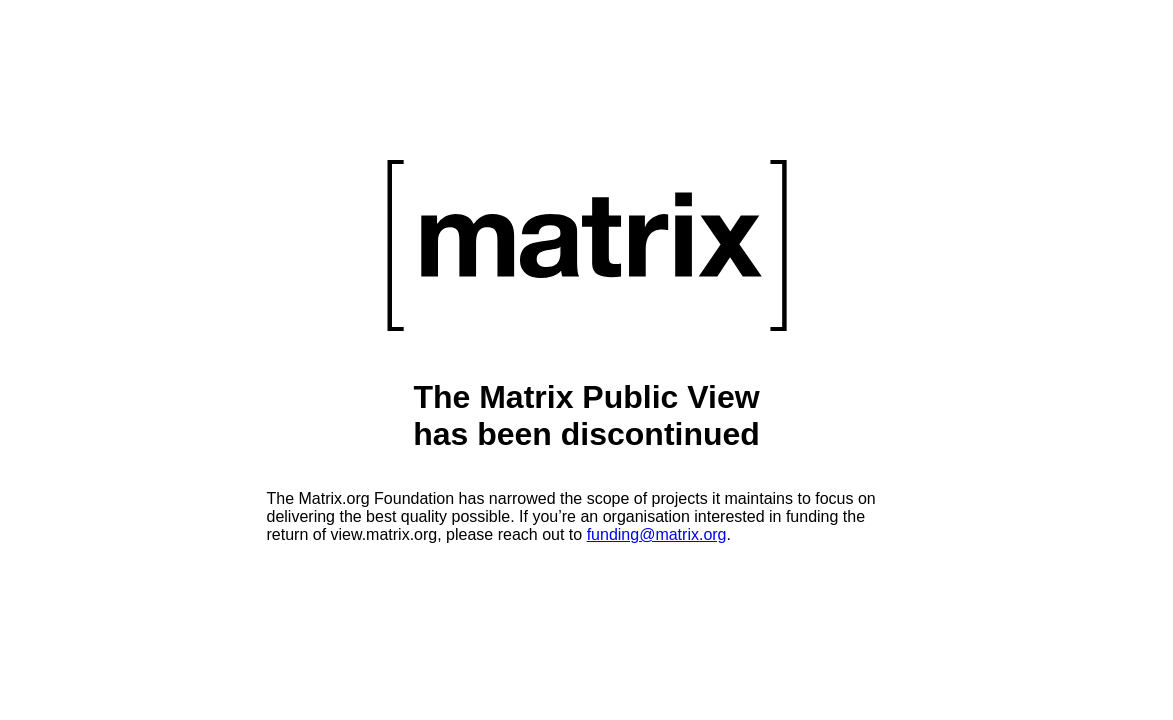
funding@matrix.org (657, 534)
